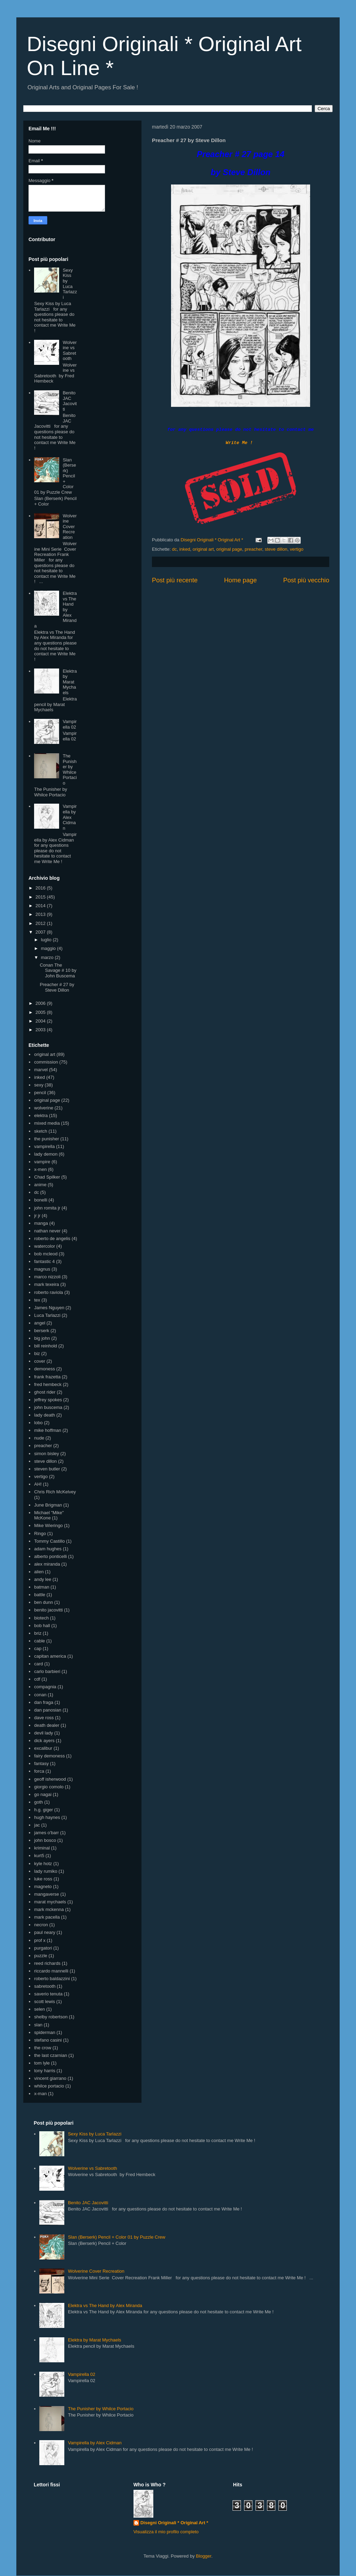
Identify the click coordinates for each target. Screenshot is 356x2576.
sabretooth (44, 1986)
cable (39, 1640)
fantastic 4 (44, 1261)
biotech (41, 1618)
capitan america (50, 1656)
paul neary (44, 1932)
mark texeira (46, 1284)
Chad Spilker (47, 1177)
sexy (38, 1085)
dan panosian (47, 1710)
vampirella (44, 1146)
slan (38, 2024)
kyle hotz (43, 1863)
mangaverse (46, 1894)
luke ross (43, 1878)
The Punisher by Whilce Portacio (69, 769)
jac (37, 1825)
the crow (42, 2047)
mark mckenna (49, 1909)
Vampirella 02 (69, 724)
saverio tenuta (48, 1993)
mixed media (47, 1123)
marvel (41, 1069)
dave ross (44, 1717)
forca (39, 1771)
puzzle (40, 1955)
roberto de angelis (52, 1238)
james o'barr (46, 1832)
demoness (44, 1368)
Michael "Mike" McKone (49, 1515)
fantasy (41, 1763)
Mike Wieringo (48, 1525)
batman (41, 1587)
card (38, 1663)
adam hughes (48, 1548)
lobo (38, 1422)
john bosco (45, 1840)
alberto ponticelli (50, 1556)
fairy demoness (49, 1755)
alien (38, 1571)
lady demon (45, 1154)
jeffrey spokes (48, 1399)
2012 (41, 923)
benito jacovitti (48, 1610)
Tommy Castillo (49, 1541)
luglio (47, 939)
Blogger (203, 2556)
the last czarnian (50, 2055)
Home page (240, 580)
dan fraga (43, 1702)
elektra (41, 1115)
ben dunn (43, 1602)
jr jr (37, 1215)
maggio (49, 948)
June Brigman (48, 1505)
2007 (41, 932)
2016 (41, 888)
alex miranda (47, 1564)
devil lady (43, 1733)
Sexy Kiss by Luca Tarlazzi (70, 284)
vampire (42, 1161)
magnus (42, 1269)
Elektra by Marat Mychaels (69, 681)
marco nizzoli (47, 1276)
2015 (41, 897)
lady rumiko (45, 1871)
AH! (38, 1484)
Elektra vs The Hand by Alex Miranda (105, 2305)
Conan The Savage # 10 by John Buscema (58, 970)
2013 (41, 914)
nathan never (47, 1230)
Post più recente (174, 580)
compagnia (45, 1686)
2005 (41, 1012)
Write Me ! (239, 442)
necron (41, 1924)
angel (39, 1323)
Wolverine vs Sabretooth (69, 350)
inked (184, 549)
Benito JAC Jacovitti (69, 401)
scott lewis (44, 2001)
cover (39, 1361)
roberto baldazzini (52, 1978)
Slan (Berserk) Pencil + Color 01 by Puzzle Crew (116, 2237)
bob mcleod (45, 1253)
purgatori (43, 1948)
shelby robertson (50, 2016)
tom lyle (42, 2063)
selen (39, 2009)
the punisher (46, 1138)
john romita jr (47, 1208)
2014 (41, 905)
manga (41, 1223)
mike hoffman (47, 1430)
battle (39, 1594)
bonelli (40, 1200)
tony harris (44, 2070)
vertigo (297, 549)
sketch (40, 1131)
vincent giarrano (50, 2078)
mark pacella (47, 1917)
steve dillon (276, 549)
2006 (41, 1003)
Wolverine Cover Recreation (69, 526)
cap (37, 1648)
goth (38, 1802)
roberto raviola (48, 1292)
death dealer (46, 1725)
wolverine (43, 1107)
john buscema (48, 1407)
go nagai (42, 1794)
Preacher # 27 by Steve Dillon (57, 987)
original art (203, 549)
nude (39, 1438)
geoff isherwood (50, 1779)
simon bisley (46, 1453)
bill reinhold (45, 1345)
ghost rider (44, 1392)
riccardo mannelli (51, 1971)
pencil (40, 1092)
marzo (48, 957)
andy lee (42, 1579)
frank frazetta (47, 1376)
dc (174, 549)
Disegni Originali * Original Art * (174, 2522)
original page (229, 549)
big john (42, 1338)
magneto (43, 1886)
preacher (253, 549)
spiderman (44, 2032)
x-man (40, 2093)
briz (37, 1633)
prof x (40, 1940)
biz (37, 1353)
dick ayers (44, 1740)
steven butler (47, 1468)
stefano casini (48, 2040)
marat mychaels (50, 1901)
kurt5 (39, 1855)
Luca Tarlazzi (47, 1315)
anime (40, 1184)
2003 (41, 1029)
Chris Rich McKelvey (55, 1491)
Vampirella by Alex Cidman (69, 817)
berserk (41, 1330)
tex (37, 1300)
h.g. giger (43, 1809)
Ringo (40, 1533)
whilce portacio (49, 2086)
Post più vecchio (306, 580)
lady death (44, 1415)
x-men (40, 1169)
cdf (37, 1679)
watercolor (44, 1246)
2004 (41, 1021)
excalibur (43, 1748)
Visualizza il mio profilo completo (166, 2531)
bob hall (42, 1625)
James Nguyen (49, 1307)
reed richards (47, 1963)
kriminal (42, 1848)
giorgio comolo (49, 1786)
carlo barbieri (47, 1671)
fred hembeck (48, 1384)
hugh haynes (47, 1817)
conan (40, 1694)
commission (46, 1062)
